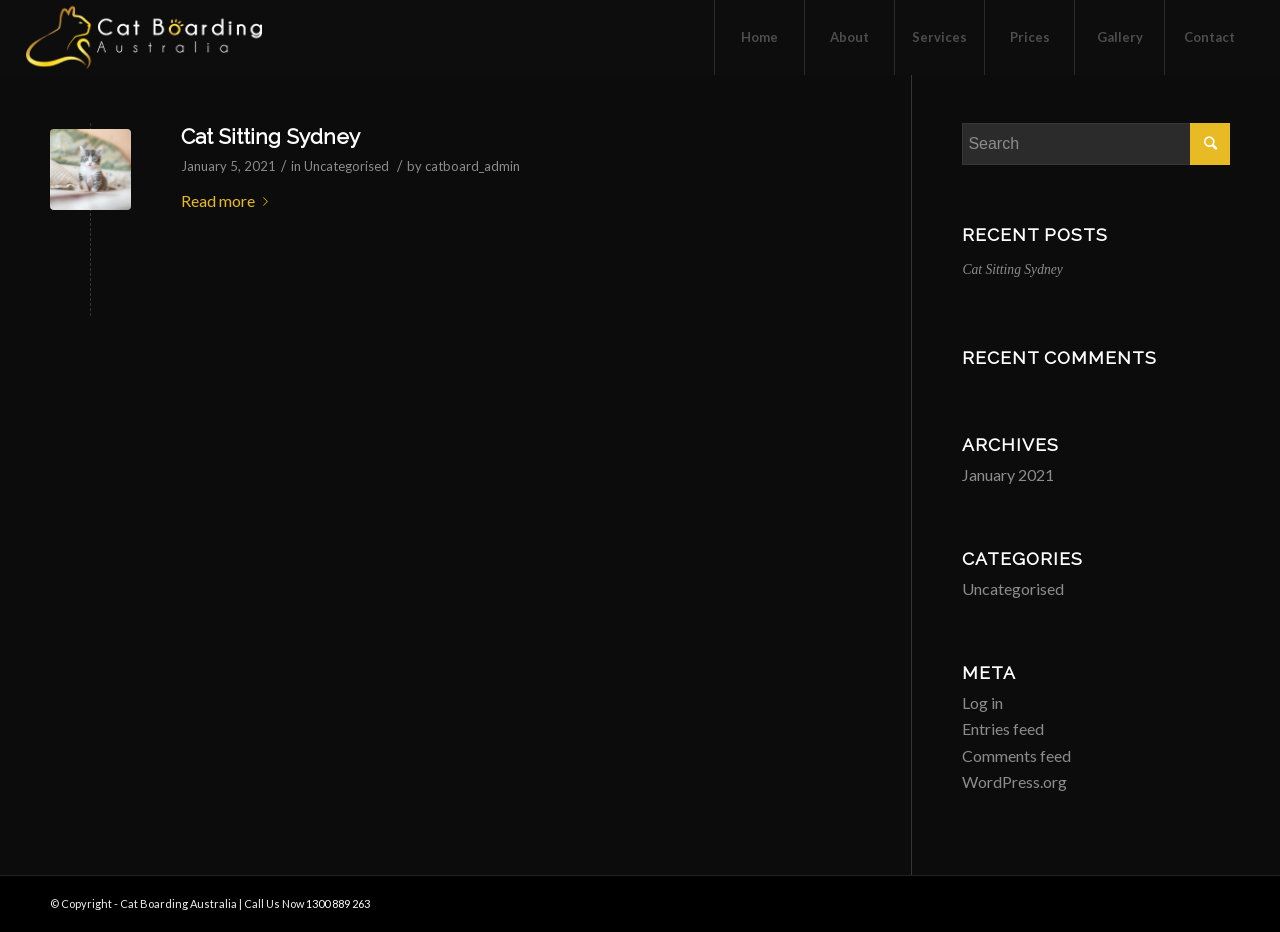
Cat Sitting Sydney (270, 136)
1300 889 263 (338, 903)
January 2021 (1008, 474)
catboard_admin (472, 166)
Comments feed (1016, 755)
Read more (228, 200)
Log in (982, 702)
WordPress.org (1014, 781)
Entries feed (1003, 728)
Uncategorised (346, 166)
